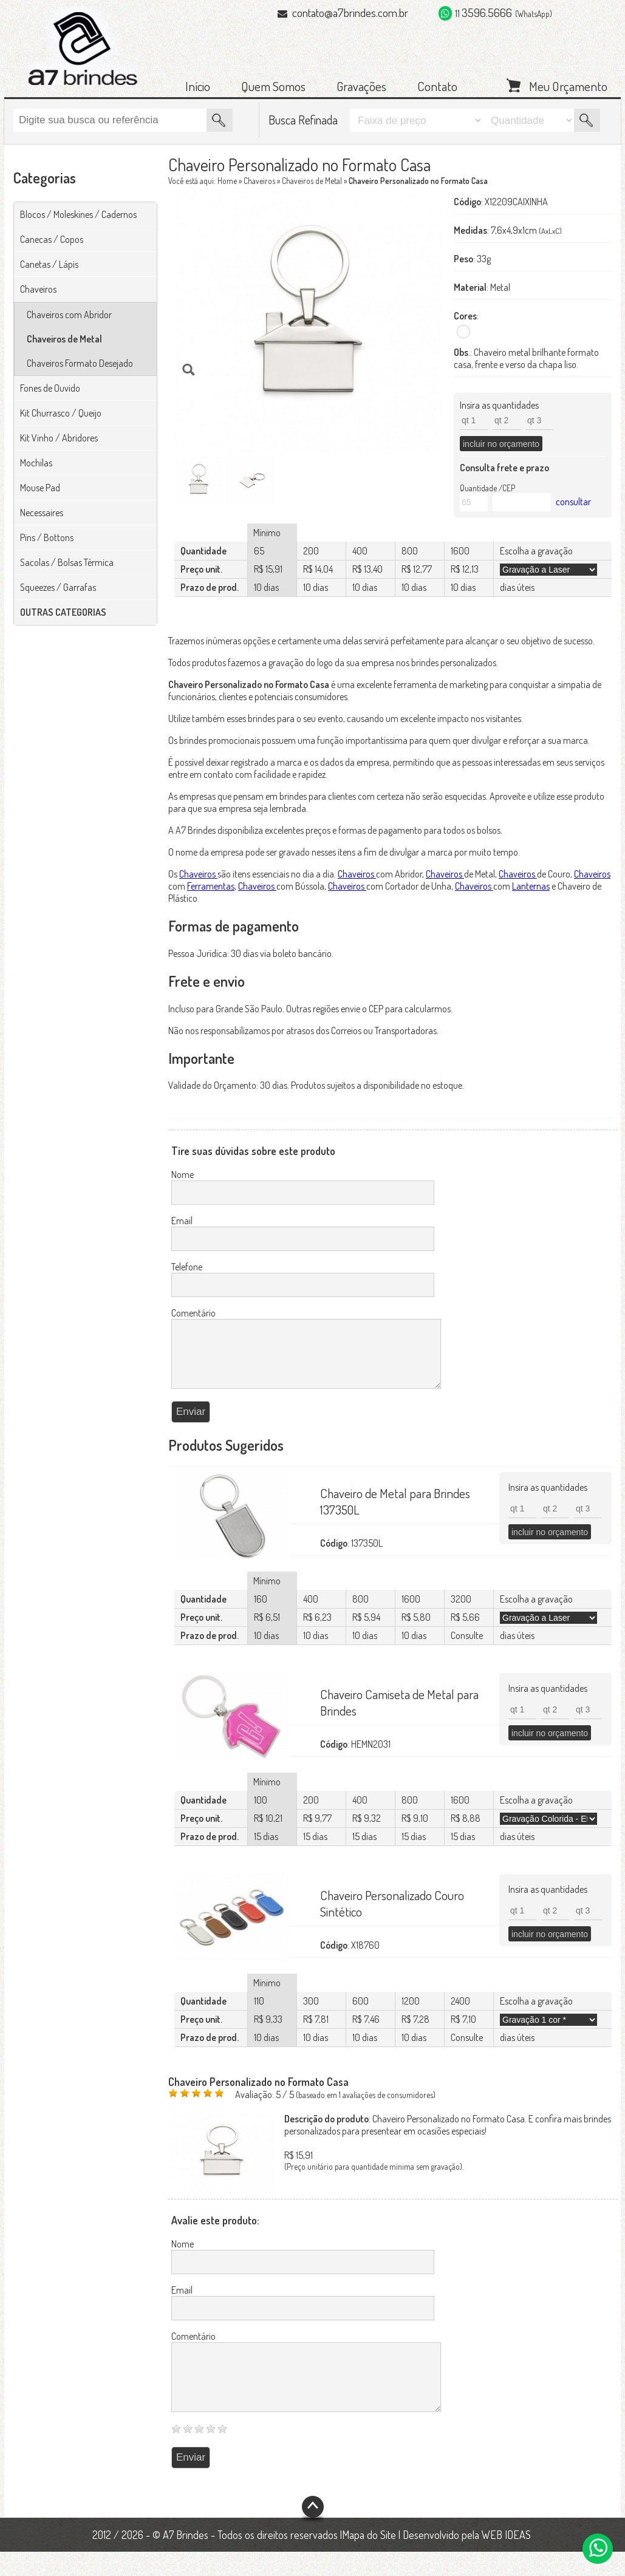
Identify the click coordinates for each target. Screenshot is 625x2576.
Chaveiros (38, 289)
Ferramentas (210, 886)
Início (197, 86)
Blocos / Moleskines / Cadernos (78, 214)
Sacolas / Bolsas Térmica (67, 562)
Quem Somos (273, 86)
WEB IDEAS (506, 2559)
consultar (573, 502)
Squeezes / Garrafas (58, 587)
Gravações (361, 86)
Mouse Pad (40, 488)
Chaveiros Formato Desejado (80, 363)
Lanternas (531, 886)
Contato (437, 86)
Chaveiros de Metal (64, 339)
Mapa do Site (369, 2559)
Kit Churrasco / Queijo (60, 413)
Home (227, 180)
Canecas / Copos (51, 239)
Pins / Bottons (46, 537)
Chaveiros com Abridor (69, 314)
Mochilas (36, 463)
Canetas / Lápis (49, 264)
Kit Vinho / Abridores (59, 438)
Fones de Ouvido (50, 388)
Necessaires (41, 512)
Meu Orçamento (568, 85)
